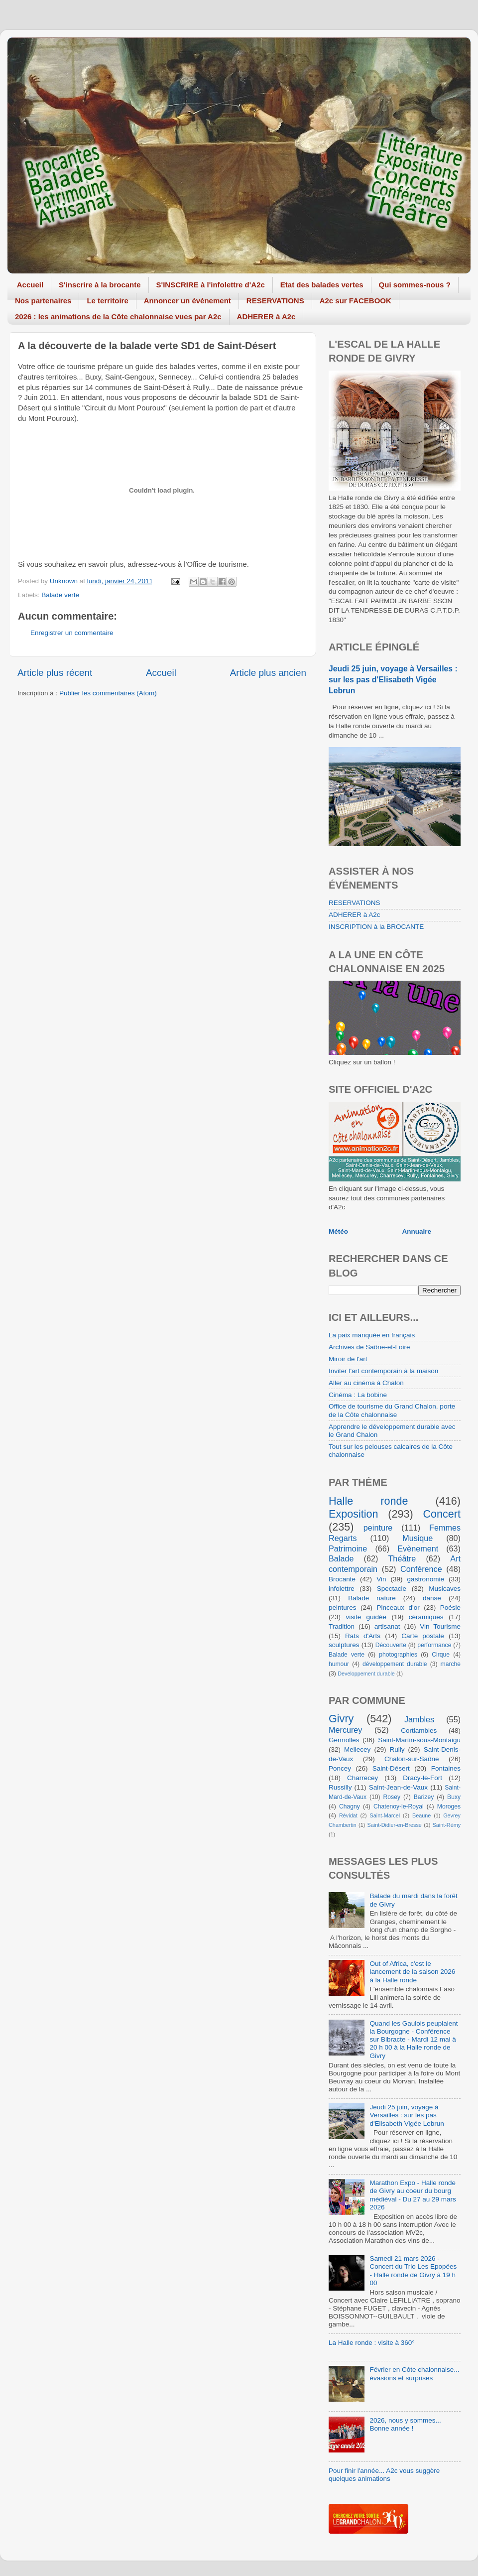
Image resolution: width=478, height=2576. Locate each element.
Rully (397, 1749)
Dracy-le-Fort (422, 1778)
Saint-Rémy (447, 1825)
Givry (341, 1718)
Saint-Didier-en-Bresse (394, 1825)
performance (434, 1645)
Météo (338, 1231)
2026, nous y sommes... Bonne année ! (405, 2424)
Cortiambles (419, 1730)
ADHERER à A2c (266, 316)
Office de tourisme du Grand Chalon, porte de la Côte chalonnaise (392, 1410)
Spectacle (391, 1588)
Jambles (419, 1719)
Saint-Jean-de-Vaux (398, 1787)
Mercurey (345, 1729)
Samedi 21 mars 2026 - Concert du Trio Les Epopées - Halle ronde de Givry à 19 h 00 (413, 2271)
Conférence (421, 1568)
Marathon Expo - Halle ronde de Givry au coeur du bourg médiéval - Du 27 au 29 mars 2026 (412, 2195)
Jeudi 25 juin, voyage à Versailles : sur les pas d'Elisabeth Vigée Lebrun (393, 679)
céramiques (426, 1617)
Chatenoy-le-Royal (398, 1806)
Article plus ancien (268, 672)
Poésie (450, 1607)
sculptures (344, 1645)
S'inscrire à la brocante (99, 284)
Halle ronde (368, 1501)
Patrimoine (348, 1548)
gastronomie (425, 1579)
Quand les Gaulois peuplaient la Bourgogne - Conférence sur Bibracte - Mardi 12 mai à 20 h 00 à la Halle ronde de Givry (413, 2040)
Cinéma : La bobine (358, 1395)
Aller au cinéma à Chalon (366, 1383)
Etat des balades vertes (321, 284)
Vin (381, 1579)
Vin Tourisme (440, 1626)
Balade (341, 1558)
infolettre (342, 1588)
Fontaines (446, 1768)
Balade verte (60, 595)
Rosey (391, 1797)
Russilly (340, 1787)
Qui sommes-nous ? (415, 284)
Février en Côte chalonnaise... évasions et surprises (414, 2373)
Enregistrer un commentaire (72, 633)
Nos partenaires (43, 300)
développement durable (394, 1664)
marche (451, 1664)
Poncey (340, 1768)
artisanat (387, 1626)
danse (432, 1598)
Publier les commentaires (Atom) (108, 693)
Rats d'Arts (362, 1636)
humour (339, 1664)
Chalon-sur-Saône (411, 1759)
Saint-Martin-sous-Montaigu (419, 1740)
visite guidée (366, 1617)
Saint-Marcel (385, 1815)
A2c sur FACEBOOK (355, 300)
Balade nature (371, 1598)
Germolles (344, 1740)
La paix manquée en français (372, 1335)
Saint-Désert (391, 1768)
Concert (442, 1514)
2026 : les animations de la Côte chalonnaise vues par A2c (118, 316)
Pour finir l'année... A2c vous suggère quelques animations (384, 2474)
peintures (343, 1607)
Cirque (441, 1654)
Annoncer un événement (187, 300)
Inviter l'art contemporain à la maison (383, 1371)
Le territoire (107, 300)
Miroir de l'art (348, 1359)
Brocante (342, 1579)
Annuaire (417, 1231)
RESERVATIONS (275, 300)
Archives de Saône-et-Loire (369, 1347)
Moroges (449, 1806)
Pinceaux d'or (398, 1607)
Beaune (421, 1815)
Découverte (390, 1645)
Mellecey (357, 1749)
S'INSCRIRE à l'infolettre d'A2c (210, 284)
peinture (378, 1527)
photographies (398, 1654)
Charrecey (362, 1778)
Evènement (417, 1548)
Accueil (30, 284)
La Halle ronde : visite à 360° (372, 2342)
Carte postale (422, 1636)
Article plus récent (54, 672)
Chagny (349, 1806)
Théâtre (402, 1558)
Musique (417, 1538)
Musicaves (445, 1588)
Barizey (424, 1797)
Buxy (454, 1797)
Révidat (348, 1815)
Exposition (353, 1514)
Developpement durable (366, 1673)
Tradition (342, 1626)
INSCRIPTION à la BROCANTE (376, 926)
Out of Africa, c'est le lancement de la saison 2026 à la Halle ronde (412, 1971)
